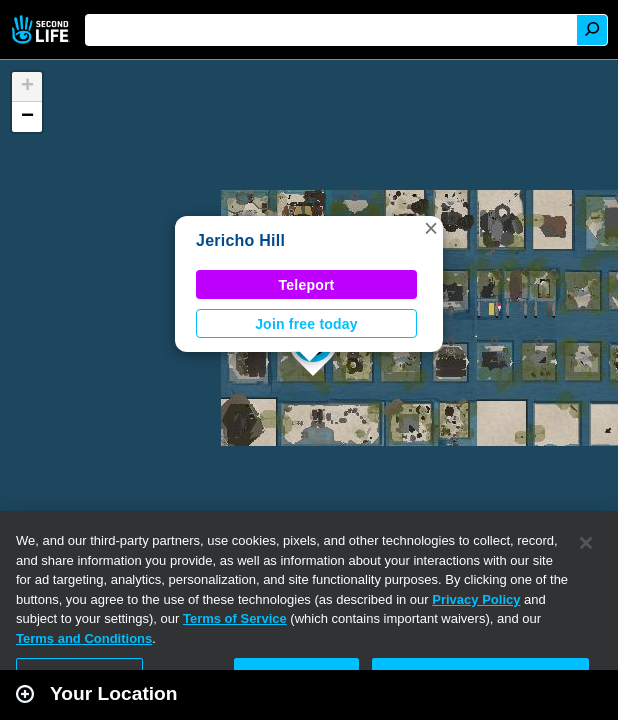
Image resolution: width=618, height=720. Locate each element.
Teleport (307, 285)
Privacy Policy (476, 599)
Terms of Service (235, 618)
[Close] (586, 543)
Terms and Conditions (84, 638)
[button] (431, 228)
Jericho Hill (240, 240)
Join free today (306, 324)
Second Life (42, 29)
